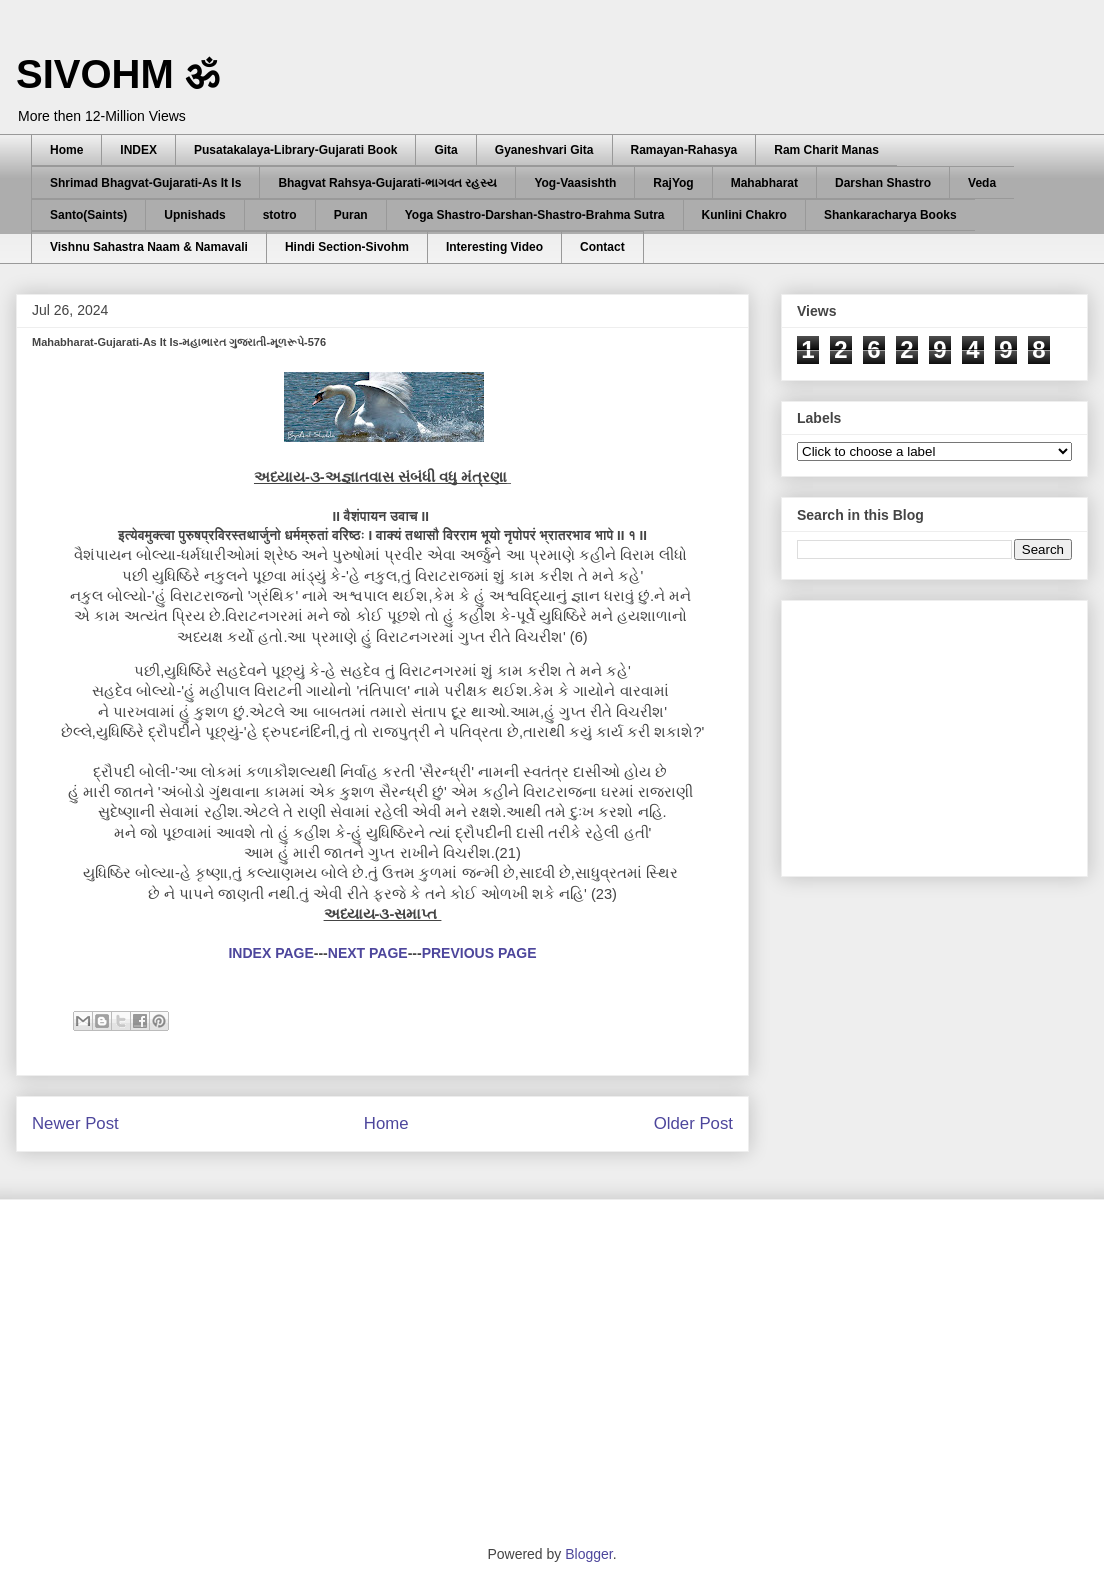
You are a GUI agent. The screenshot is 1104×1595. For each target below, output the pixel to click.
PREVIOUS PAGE (479, 953)
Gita (445, 150)
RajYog (673, 183)
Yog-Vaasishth (575, 183)
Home (66, 150)
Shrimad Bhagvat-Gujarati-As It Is (145, 183)
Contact (602, 247)
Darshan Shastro (883, 183)
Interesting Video (494, 247)
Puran (351, 215)
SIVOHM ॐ (118, 74)
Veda (982, 183)
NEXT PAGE (368, 953)
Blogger (588, 1554)
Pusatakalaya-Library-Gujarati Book (295, 150)
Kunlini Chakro (744, 215)
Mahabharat (764, 183)
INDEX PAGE (270, 953)
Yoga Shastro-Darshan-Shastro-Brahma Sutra (535, 215)
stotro (280, 215)
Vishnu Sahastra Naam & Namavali (149, 247)
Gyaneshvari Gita (544, 150)
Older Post (693, 1123)
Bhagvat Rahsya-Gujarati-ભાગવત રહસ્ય (387, 183)
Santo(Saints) (88, 215)
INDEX (138, 150)
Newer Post (75, 1123)
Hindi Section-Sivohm (347, 247)
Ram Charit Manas (826, 150)
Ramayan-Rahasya (684, 150)
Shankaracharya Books (890, 215)
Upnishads (194, 215)
